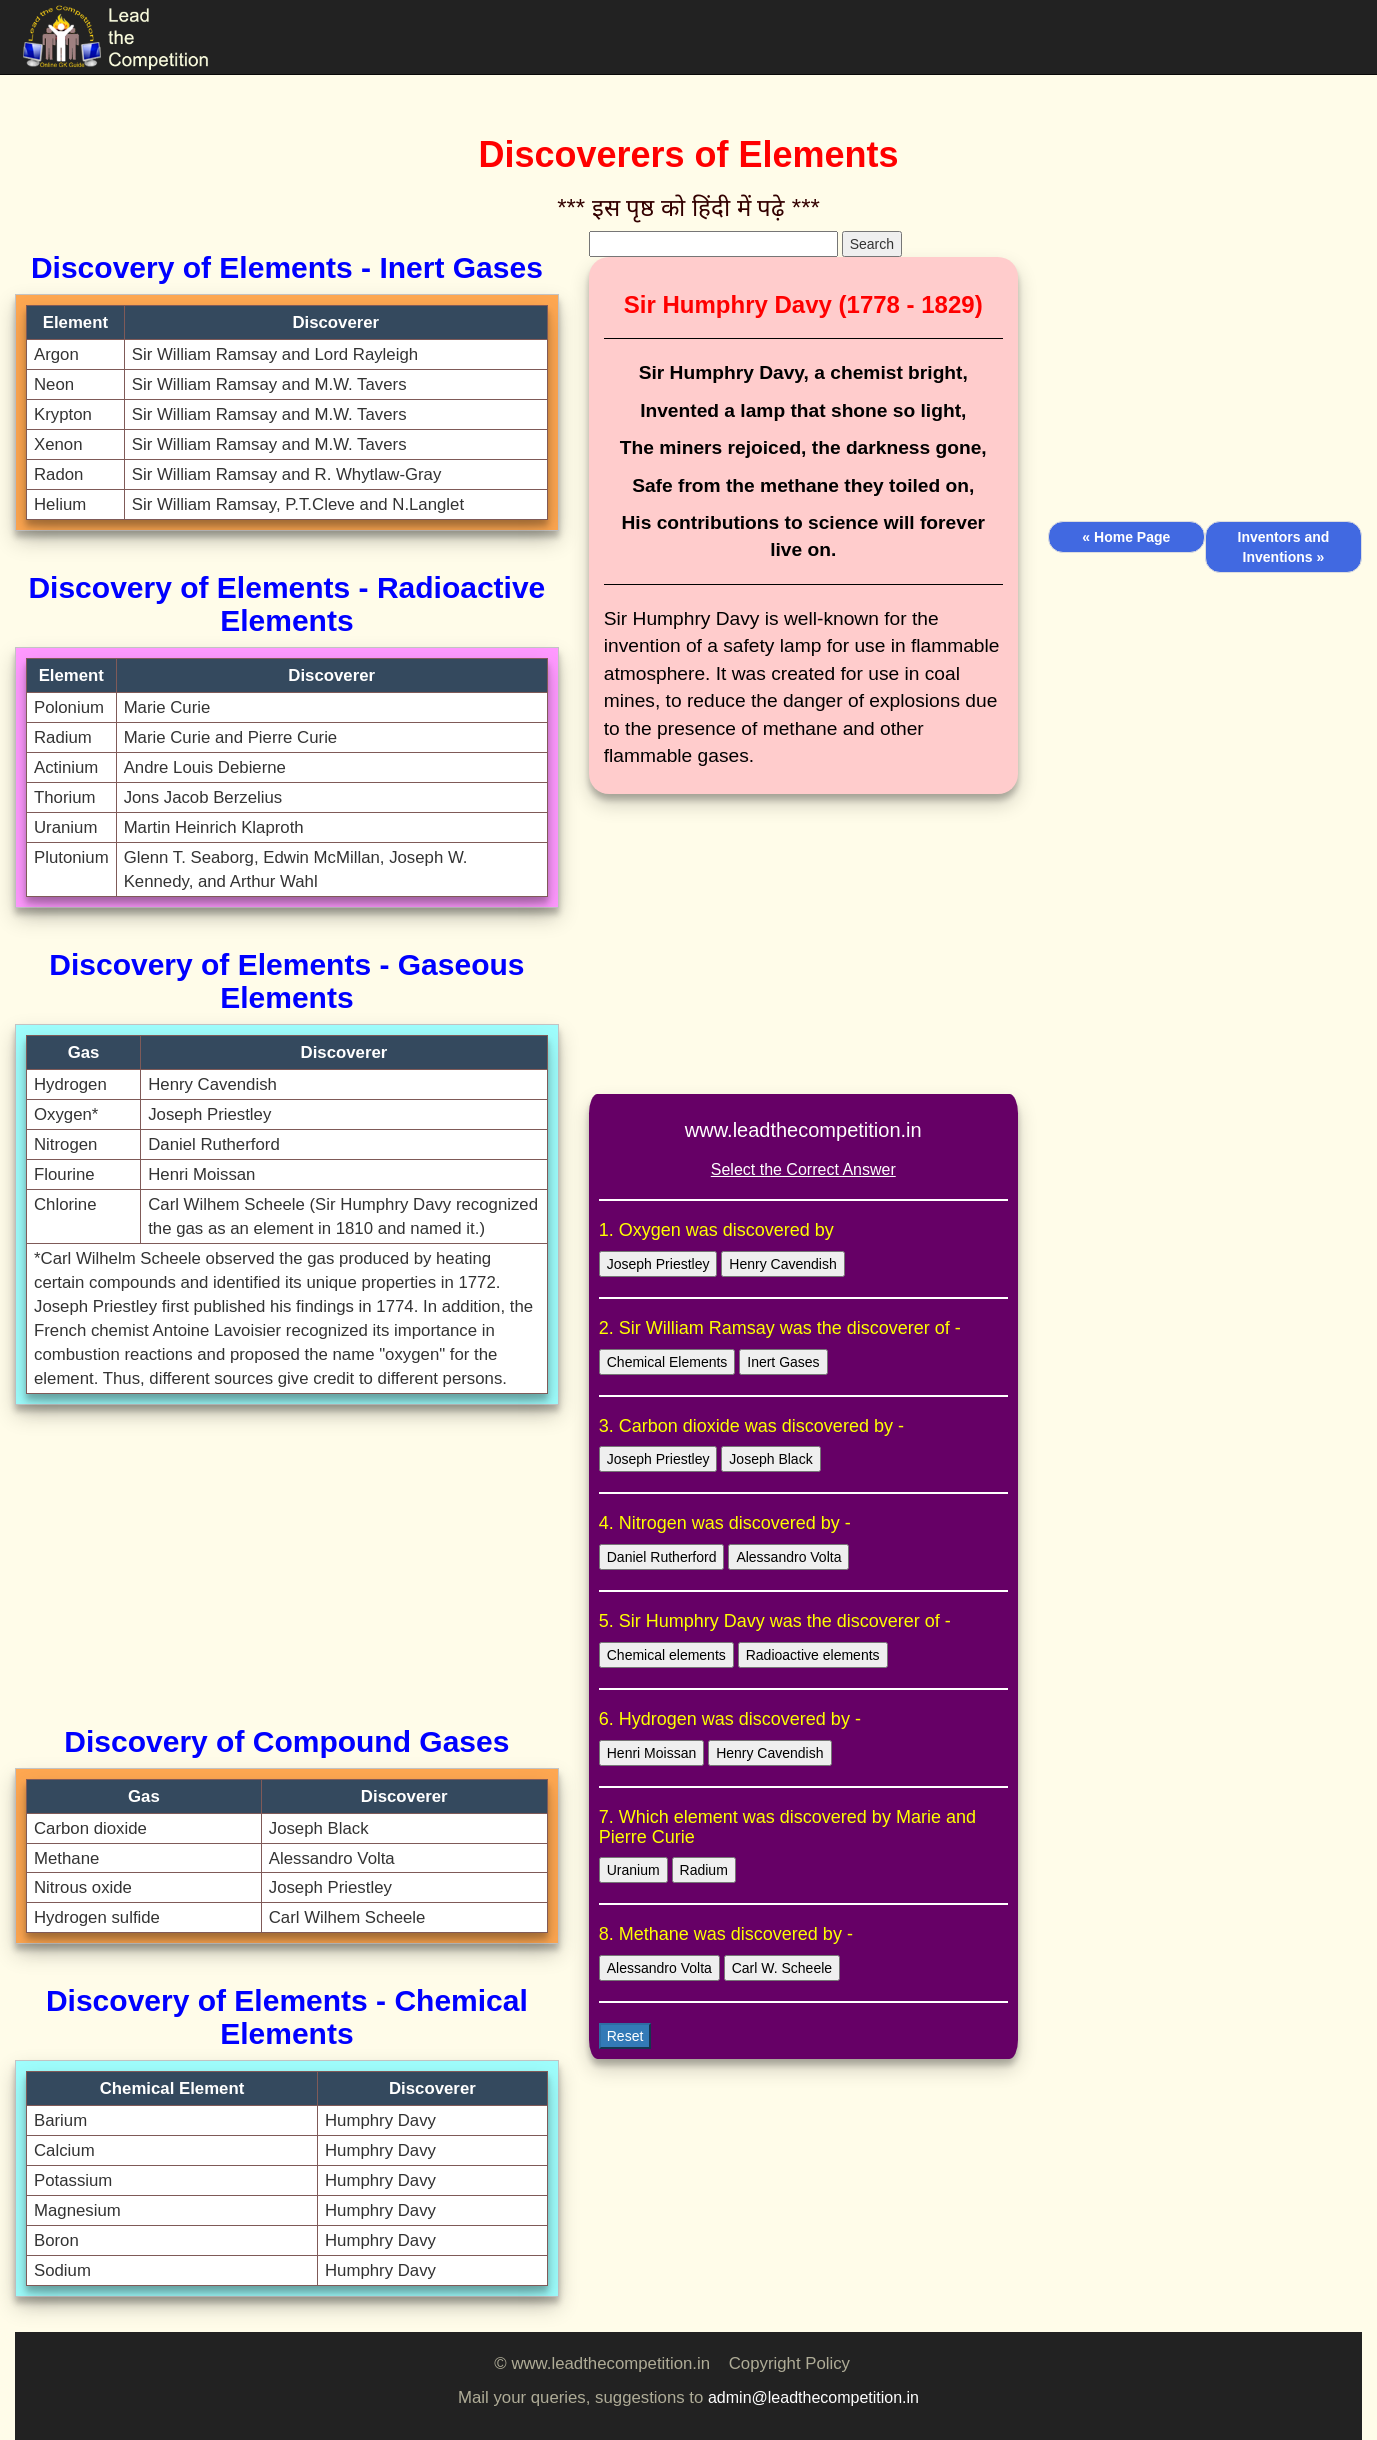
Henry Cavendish (782, 1264)
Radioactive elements (813, 1655)
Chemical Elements (667, 1362)
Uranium (633, 1870)
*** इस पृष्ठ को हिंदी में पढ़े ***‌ (688, 207)
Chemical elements (666, 1655)
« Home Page (1126, 537)
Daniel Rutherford (662, 1557)
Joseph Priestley (658, 1264)
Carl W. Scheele (782, 1968)
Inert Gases (783, 1362)
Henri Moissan (651, 1753)
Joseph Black (770, 1459)
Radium (704, 1870)
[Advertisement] (287, 1565)
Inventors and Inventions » (1284, 547)
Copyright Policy (789, 2363)
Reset (625, 2036)
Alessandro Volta (788, 1557)
